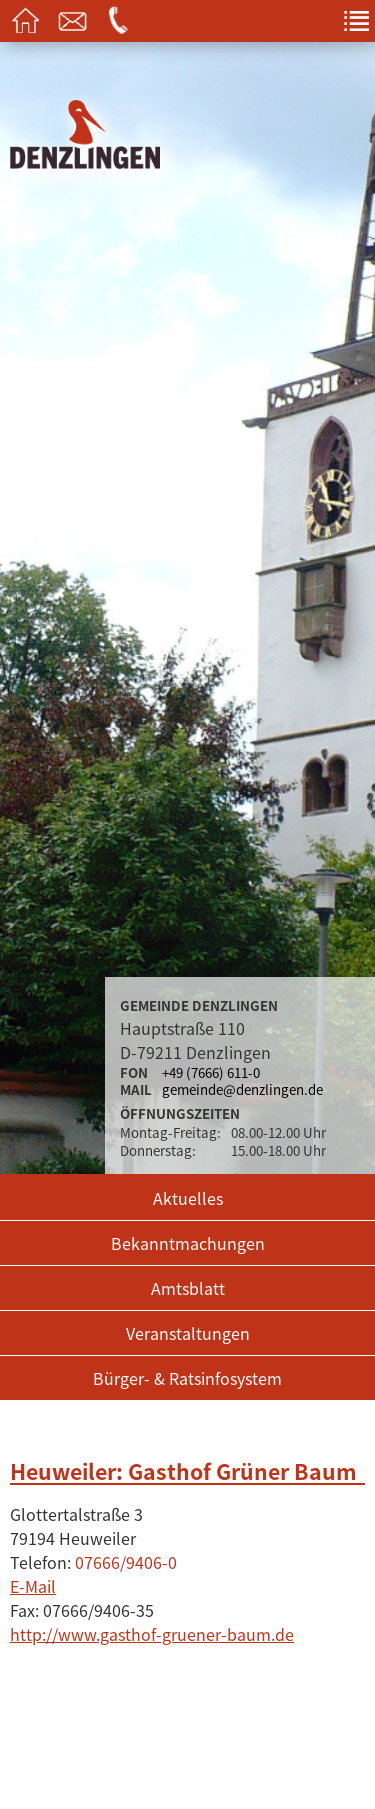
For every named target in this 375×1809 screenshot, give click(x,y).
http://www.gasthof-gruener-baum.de (152, 1634)
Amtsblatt (188, 1288)
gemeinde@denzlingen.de (242, 1089)
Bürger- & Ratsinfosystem (187, 1378)
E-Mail (33, 1586)
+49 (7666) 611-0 (211, 1072)
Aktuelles (188, 1198)
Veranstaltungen (188, 1333)
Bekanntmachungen (188, 1243)
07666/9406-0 (126, 1562)
